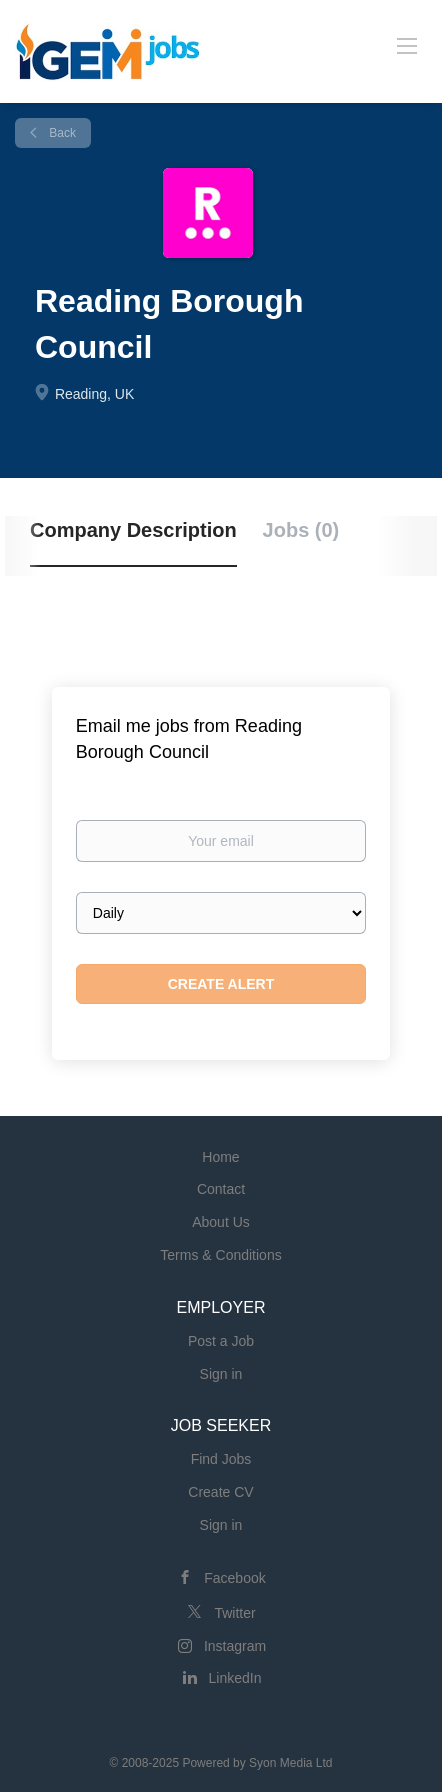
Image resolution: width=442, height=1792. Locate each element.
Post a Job (221, 1341)
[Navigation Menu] (407, 45)
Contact (221, 1189)
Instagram (235, 1646)
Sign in (221, 1374)
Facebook (234, 1578)
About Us (221, 1222)
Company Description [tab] (133, 530)
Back (61, 133)
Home (220, 1157)
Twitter (234, 1613)
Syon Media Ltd (290, 1763)
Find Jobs (221, 1459)
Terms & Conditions (220, 1255)
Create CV (220, 1492)
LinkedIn (235, 1678)
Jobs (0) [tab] (301, 530)
